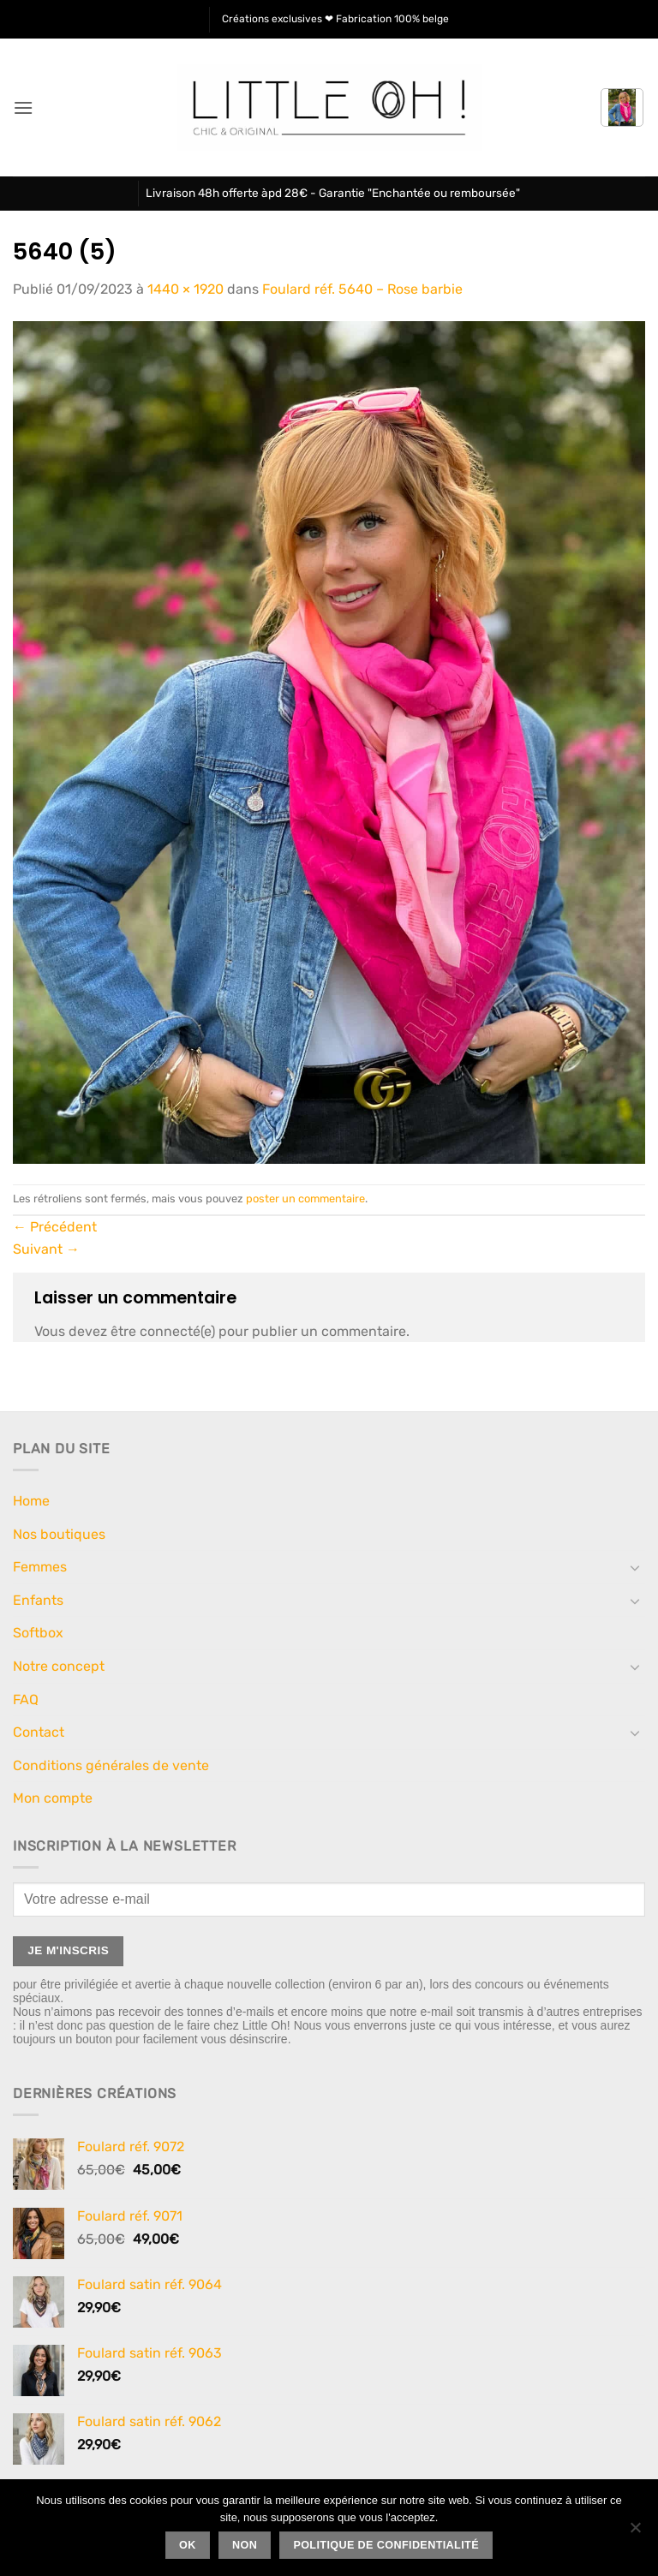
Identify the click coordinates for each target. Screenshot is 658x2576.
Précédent (55, 1227)
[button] (23, 107)
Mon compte (53, 1798)
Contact (38, 1732)
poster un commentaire (305, 1198)
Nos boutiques (59, 1534)
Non (244, 2545)
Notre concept (59, 1666)
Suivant (46, 1249)
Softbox (38, 1633)
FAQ (26, 1699)
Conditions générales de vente (111, 1765)
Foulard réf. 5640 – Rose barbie (362, 289)
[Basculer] (635, 1567)
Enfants (38, 1600)
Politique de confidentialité (386, 2545)
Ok (187, 2545)
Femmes (40, 1567)
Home (31, 1501)
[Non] (635, 2532)
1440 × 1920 (185, 289)
